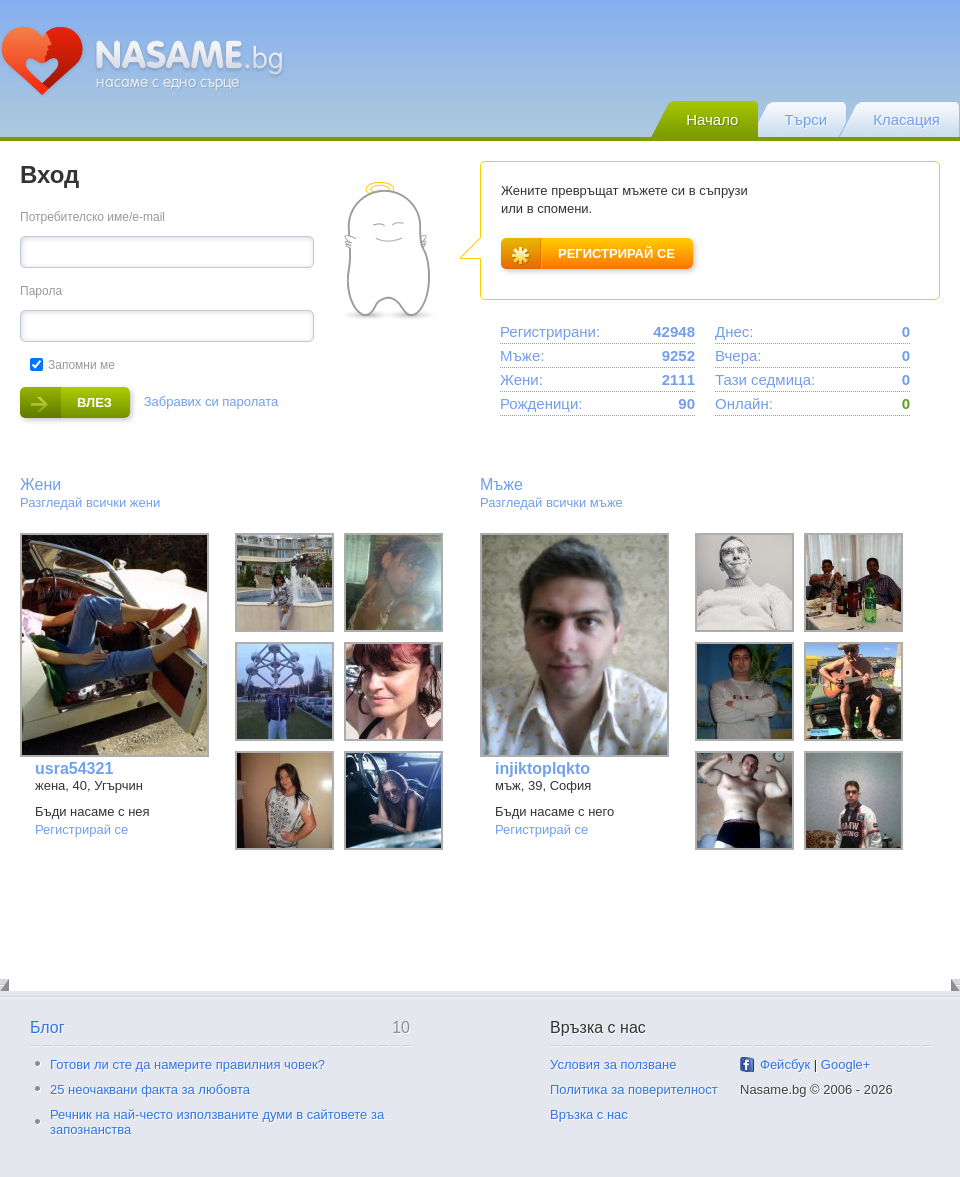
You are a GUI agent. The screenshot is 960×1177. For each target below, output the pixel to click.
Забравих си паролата (211, 401)
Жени (40, 484)
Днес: (734, 331)
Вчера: (738, 355)
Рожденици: (541, 403)
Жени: (521, 379)
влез (66, 402)
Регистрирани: (550, 331)
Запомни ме (72, 365)
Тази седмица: (765, 379)
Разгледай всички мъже (551, 502)
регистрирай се (588, 253)
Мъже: (522, 355)
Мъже (501, 484)
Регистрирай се (81, 829)
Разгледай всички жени (90, 502)
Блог (47, 1027)
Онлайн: (744, 403)
